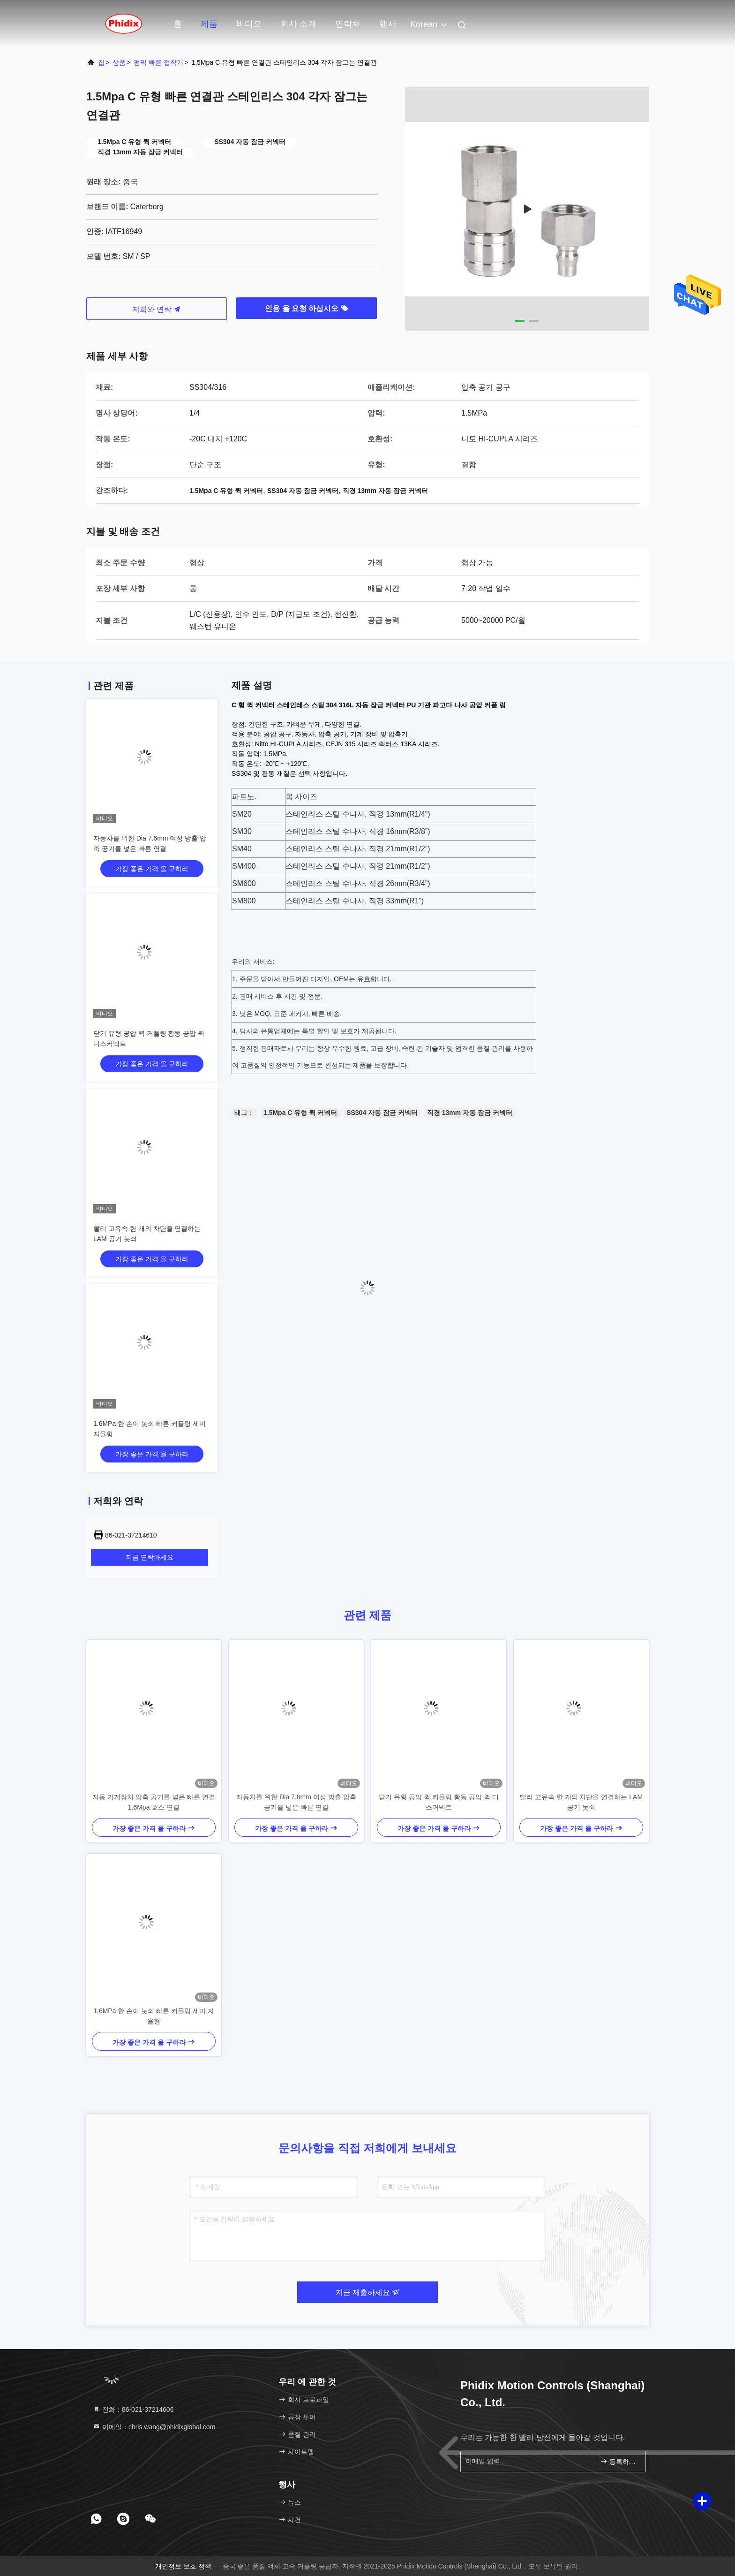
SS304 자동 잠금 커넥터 (382, 1112)
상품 (119, 62)
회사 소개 (298, 24)
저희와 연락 (156, 309)
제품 (209, 24)
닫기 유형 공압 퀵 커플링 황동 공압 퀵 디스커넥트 (438, 1802)
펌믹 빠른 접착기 (158, 62)
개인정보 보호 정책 (183, 2566)
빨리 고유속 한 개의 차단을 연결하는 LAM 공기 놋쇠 (581, 1802)
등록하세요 (619, 2461)
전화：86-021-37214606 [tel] (133, 2409)
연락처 (347, 24)
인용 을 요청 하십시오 (306, 308)
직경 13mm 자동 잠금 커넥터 (469, 1112)
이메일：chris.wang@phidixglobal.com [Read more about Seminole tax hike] (154, 2427)
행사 (387, 24)
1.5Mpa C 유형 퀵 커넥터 (300, 1112)
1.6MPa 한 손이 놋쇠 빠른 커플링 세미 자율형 (153, 2016)
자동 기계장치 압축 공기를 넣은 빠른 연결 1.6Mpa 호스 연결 (153, 1802)
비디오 (249, 24)
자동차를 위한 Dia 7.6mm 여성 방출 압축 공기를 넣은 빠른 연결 (296, 1802)
